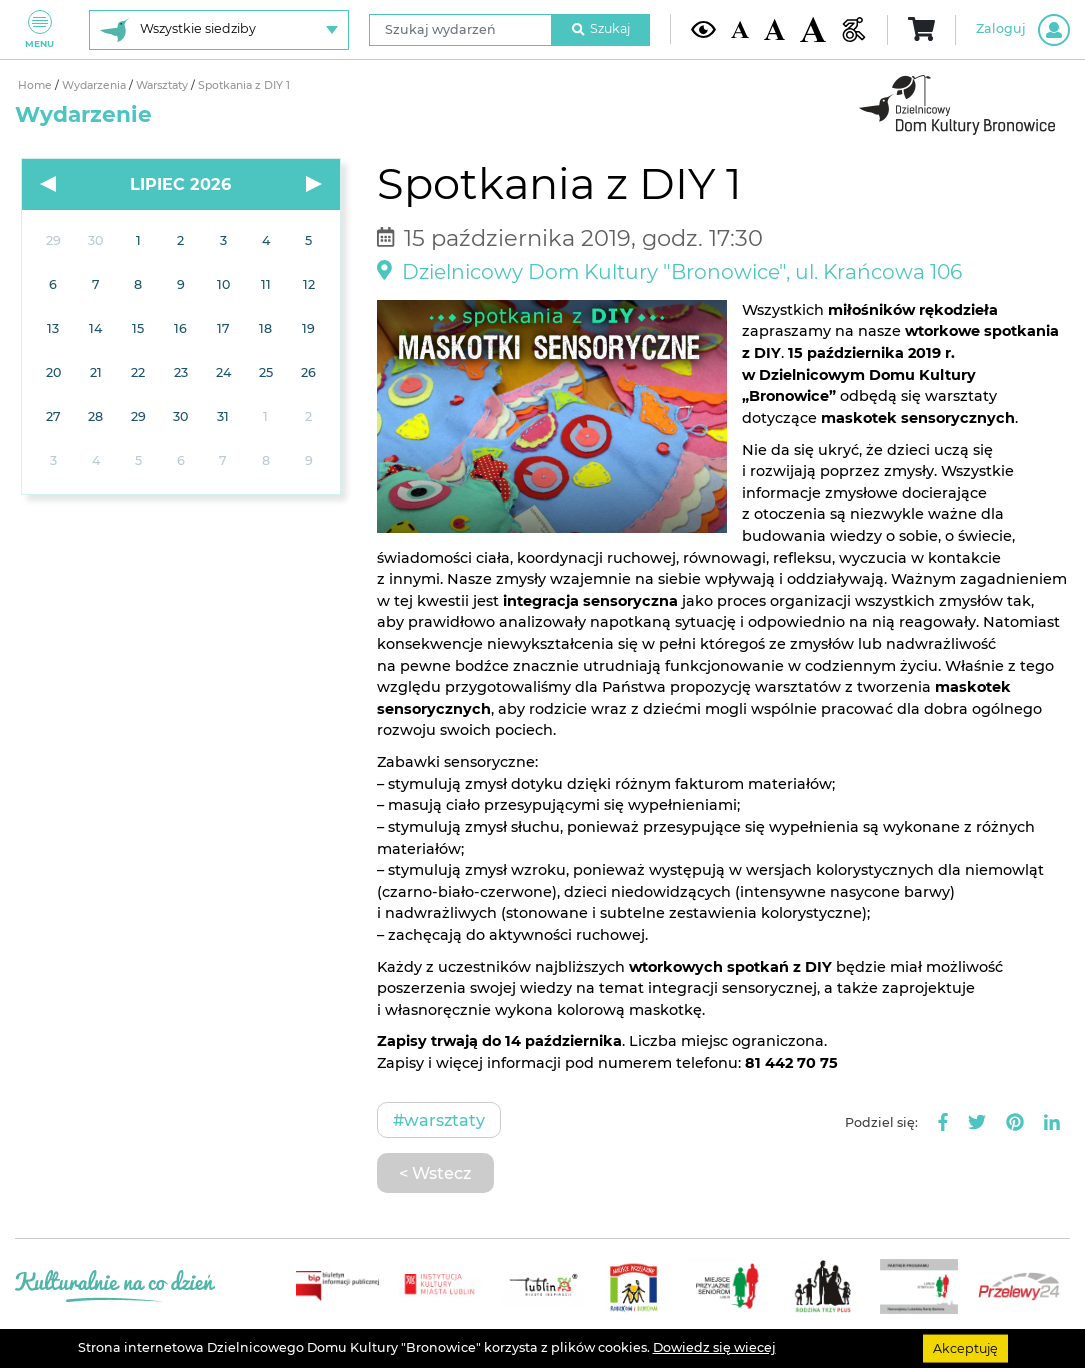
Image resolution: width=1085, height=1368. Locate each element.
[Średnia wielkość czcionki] (774, 29)
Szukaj (601, 28)
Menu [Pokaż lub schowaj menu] (39, 29)
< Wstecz (435, 1173)
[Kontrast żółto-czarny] (704, 30)
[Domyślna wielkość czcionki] (739, 29)
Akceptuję (965, 1347)
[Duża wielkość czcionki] (813, 29)
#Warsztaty (439, 1120)
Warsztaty (163, 85)
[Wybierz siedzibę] (219, 30)
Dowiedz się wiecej (714, 1347)
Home (36, 85)
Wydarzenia (95, 85)
